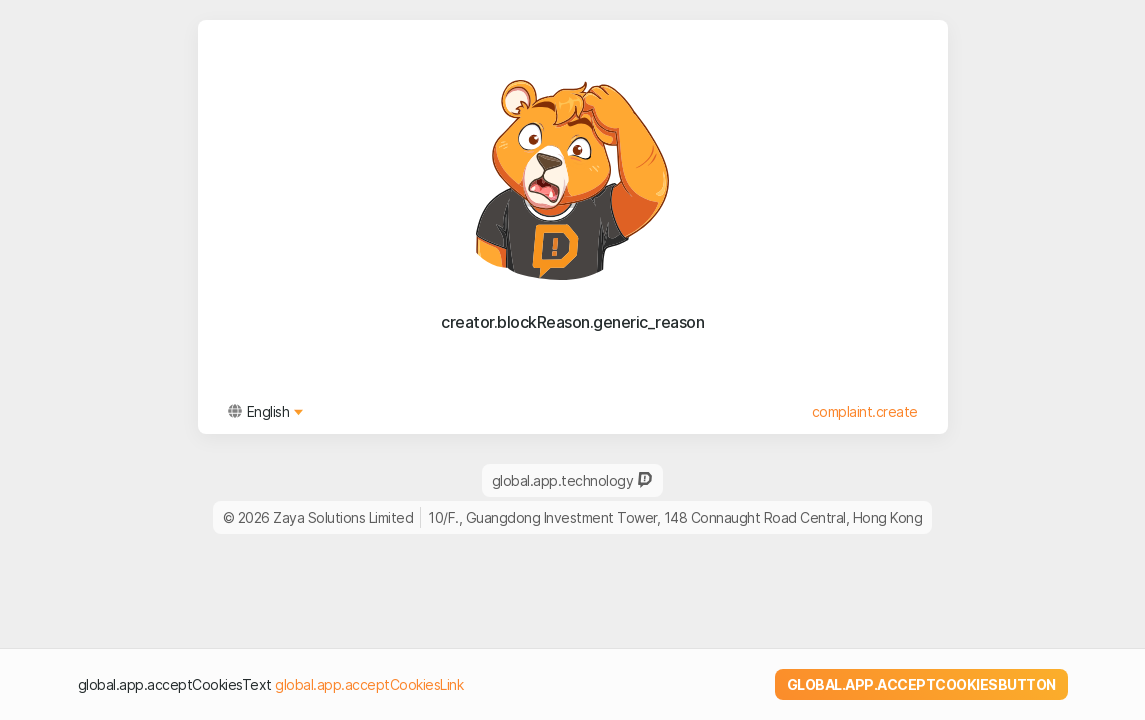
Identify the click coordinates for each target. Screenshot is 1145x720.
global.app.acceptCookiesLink (369, 684)
